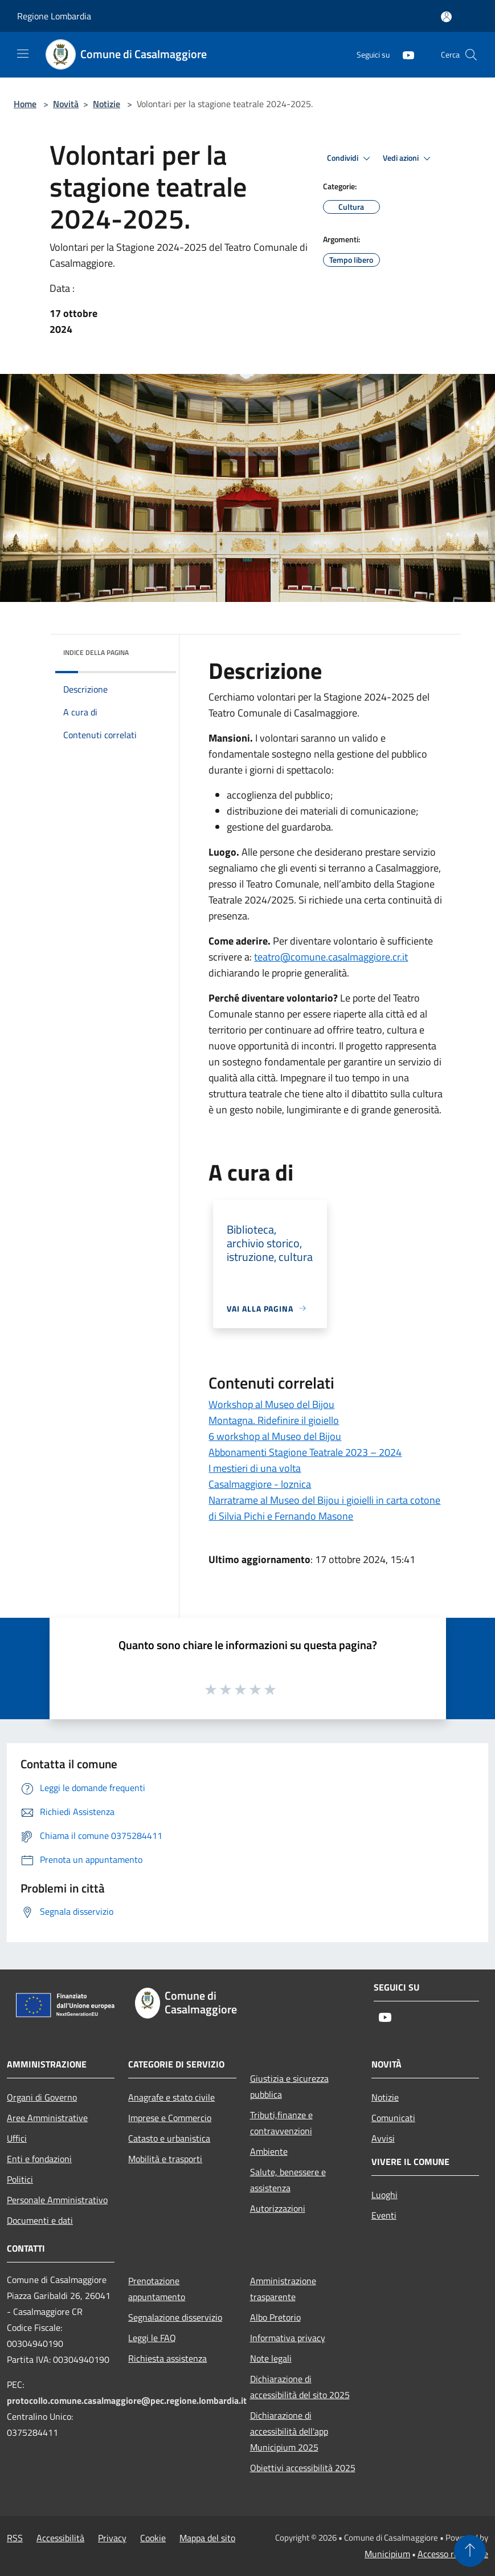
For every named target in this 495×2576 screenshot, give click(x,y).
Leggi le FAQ (152, 2338)
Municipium (387, 2554)
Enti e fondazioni (39, 2159)
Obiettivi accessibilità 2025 (302, 2468)
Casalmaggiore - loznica (259, 1484)
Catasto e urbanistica (169, 2138)
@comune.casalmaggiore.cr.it (331, 957)
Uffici (17, 2138)
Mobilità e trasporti (165, 2159)
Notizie (106, 104)
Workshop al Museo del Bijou (271, 1404)
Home (25, 104)
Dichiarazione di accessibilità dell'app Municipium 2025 (289, 2431)
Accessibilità (60, 2538)
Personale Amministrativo (57, 2200)
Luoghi (384, 2194)
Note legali (271, 2358)
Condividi (350, 158)
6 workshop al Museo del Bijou (274, 1436)
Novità (66, 104)
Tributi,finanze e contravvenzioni (281, 2123)
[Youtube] (403, 54)
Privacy (112, 2538)
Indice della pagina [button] (96, 652)
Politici (20, 2179)
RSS (15, 2538)
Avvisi (383, 2138)
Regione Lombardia (54, 16)
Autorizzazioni (277, 2208)
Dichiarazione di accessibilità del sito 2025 (300, 2387)
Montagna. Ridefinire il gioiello (273, 1420)
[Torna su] (470, 2551)
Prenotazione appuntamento (156, 2289)
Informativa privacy (287, 2338)
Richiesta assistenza (167, 2358)
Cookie (153, 2538)
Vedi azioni (408, 158)
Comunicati (393, 2118)
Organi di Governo (42, 2097)
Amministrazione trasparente (283, 2289)
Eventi (383, 2215)
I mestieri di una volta (254, 1468)
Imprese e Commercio (169, 2118)
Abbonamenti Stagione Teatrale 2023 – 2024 (305, 1452)
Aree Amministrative (47, 2118)
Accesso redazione (453, 2554)
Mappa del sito (207, 2538)
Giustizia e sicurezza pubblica (289, 2086)
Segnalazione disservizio (175, 2317)
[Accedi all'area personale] (446, 16)
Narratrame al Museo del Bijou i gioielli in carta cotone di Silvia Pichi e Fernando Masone (324, 1508)
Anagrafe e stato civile (171, 2097)
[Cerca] (471, 55)
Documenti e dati (40, 2220)
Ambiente (269, 2151)
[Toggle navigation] (23, 53)
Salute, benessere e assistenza (288, 2180)
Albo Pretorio (275, 2317)
